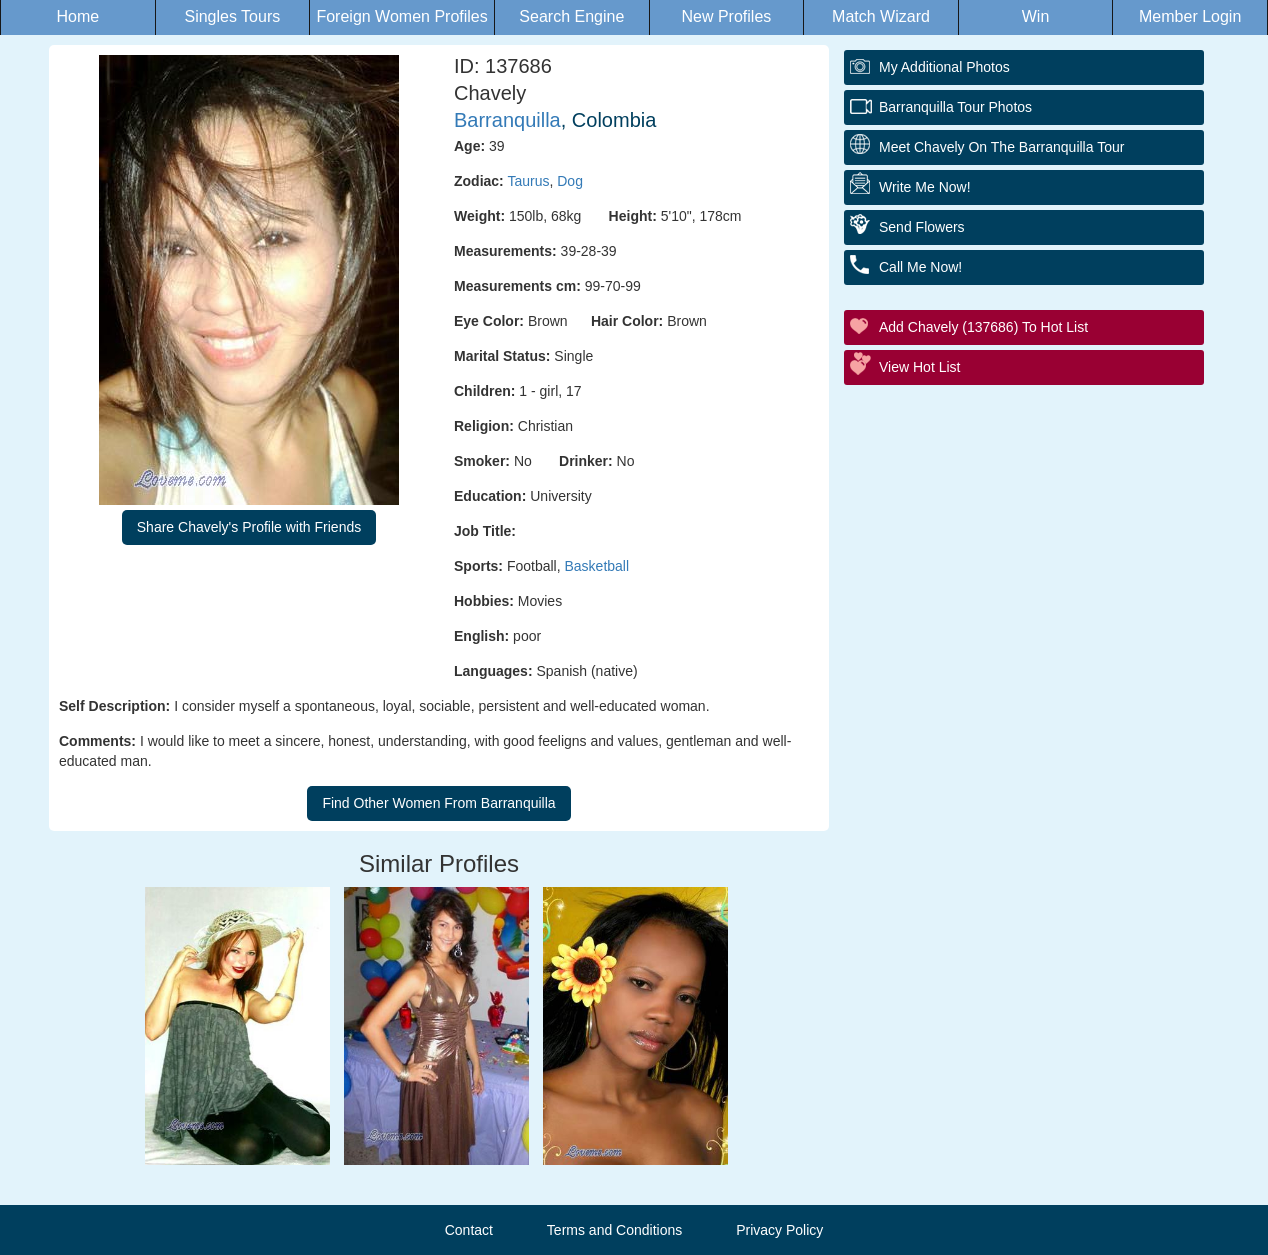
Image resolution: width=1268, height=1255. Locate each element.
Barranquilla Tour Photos (955, 107)
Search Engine (571, 16)
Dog (570, 181)
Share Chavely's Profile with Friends (249, 527)
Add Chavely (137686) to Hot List (983, 327)
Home (77, 16)
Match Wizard (881, 16)
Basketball (596, 566)
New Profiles (726, 16)
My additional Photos (944, 67)
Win (1036, 16)
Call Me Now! (920, 267)
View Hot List (919, 367)
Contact (469, 1230)
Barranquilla (507, 120)
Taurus (528, 181)
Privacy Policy (779, 1230)
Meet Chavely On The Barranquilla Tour (1001, 147)
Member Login (1190, 16)
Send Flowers (922, 227)
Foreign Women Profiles (401, 16)
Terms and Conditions (614, 1230)
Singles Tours (232, 16)
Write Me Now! (925, 187)
